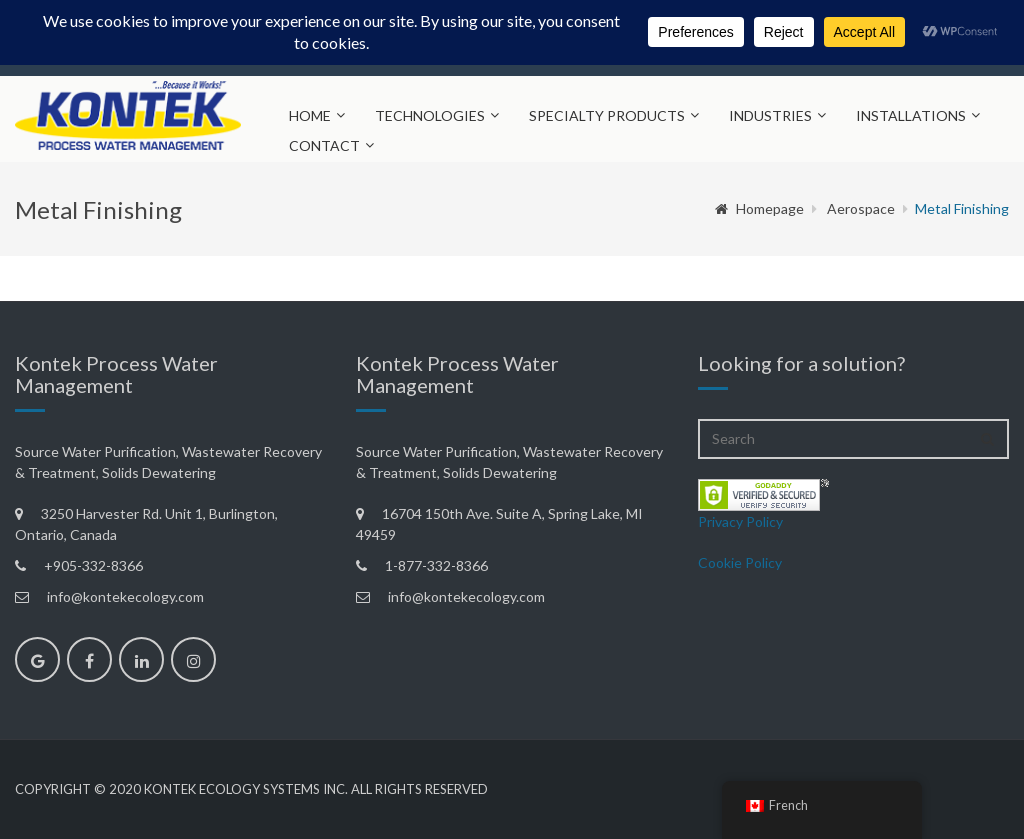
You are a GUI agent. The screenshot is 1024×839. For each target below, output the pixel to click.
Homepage (759, 208)
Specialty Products (607, 115)
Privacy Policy (740, 521)
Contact (324, 145)
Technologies (430, 115)
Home (310, 115)
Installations (911, 115)
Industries (770, 115)
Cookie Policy (740, 562)
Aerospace (861, 208)
